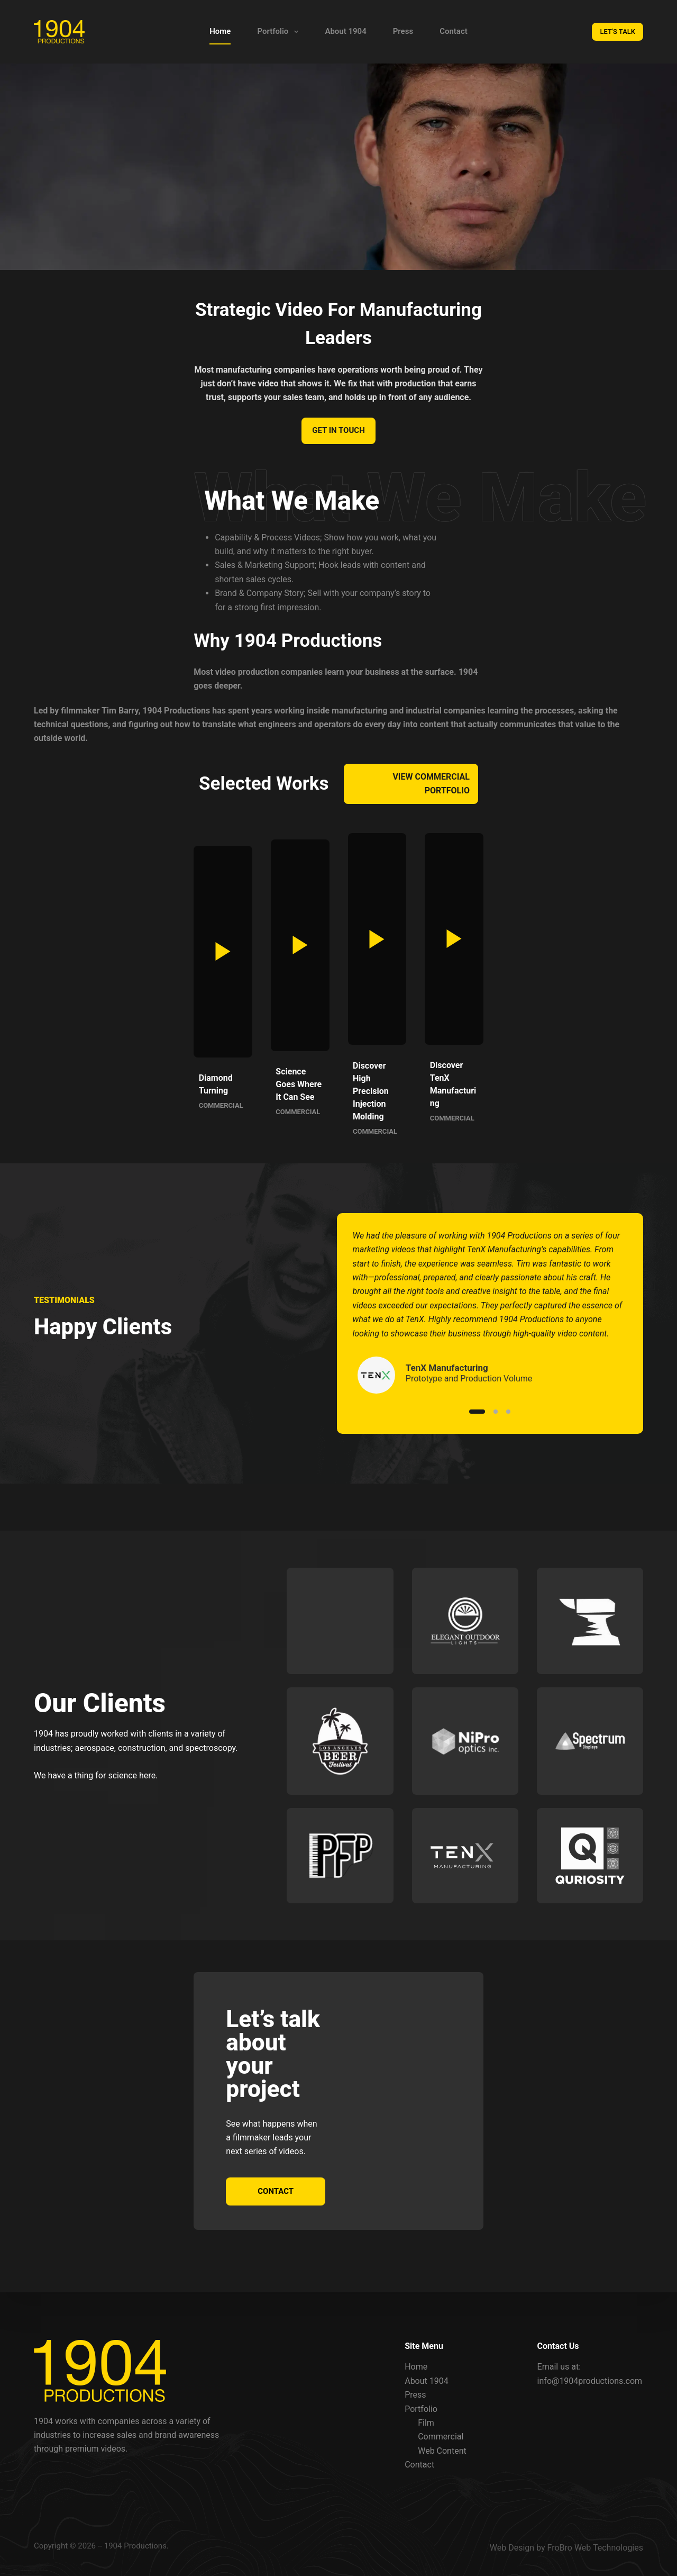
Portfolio (280, 31)
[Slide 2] (495, 1423)
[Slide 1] (477, 1423)
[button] (103, 975)
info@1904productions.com (589, 2381)
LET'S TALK (617, 31)
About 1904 (345, 31)
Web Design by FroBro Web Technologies (566, 2548)
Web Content (442, 2451)
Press (403, 31)
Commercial (440, 2437)
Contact (454, 31)
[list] (490, 1325)
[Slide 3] (508, 1423)
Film (426, 2423)
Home (220, 31)
